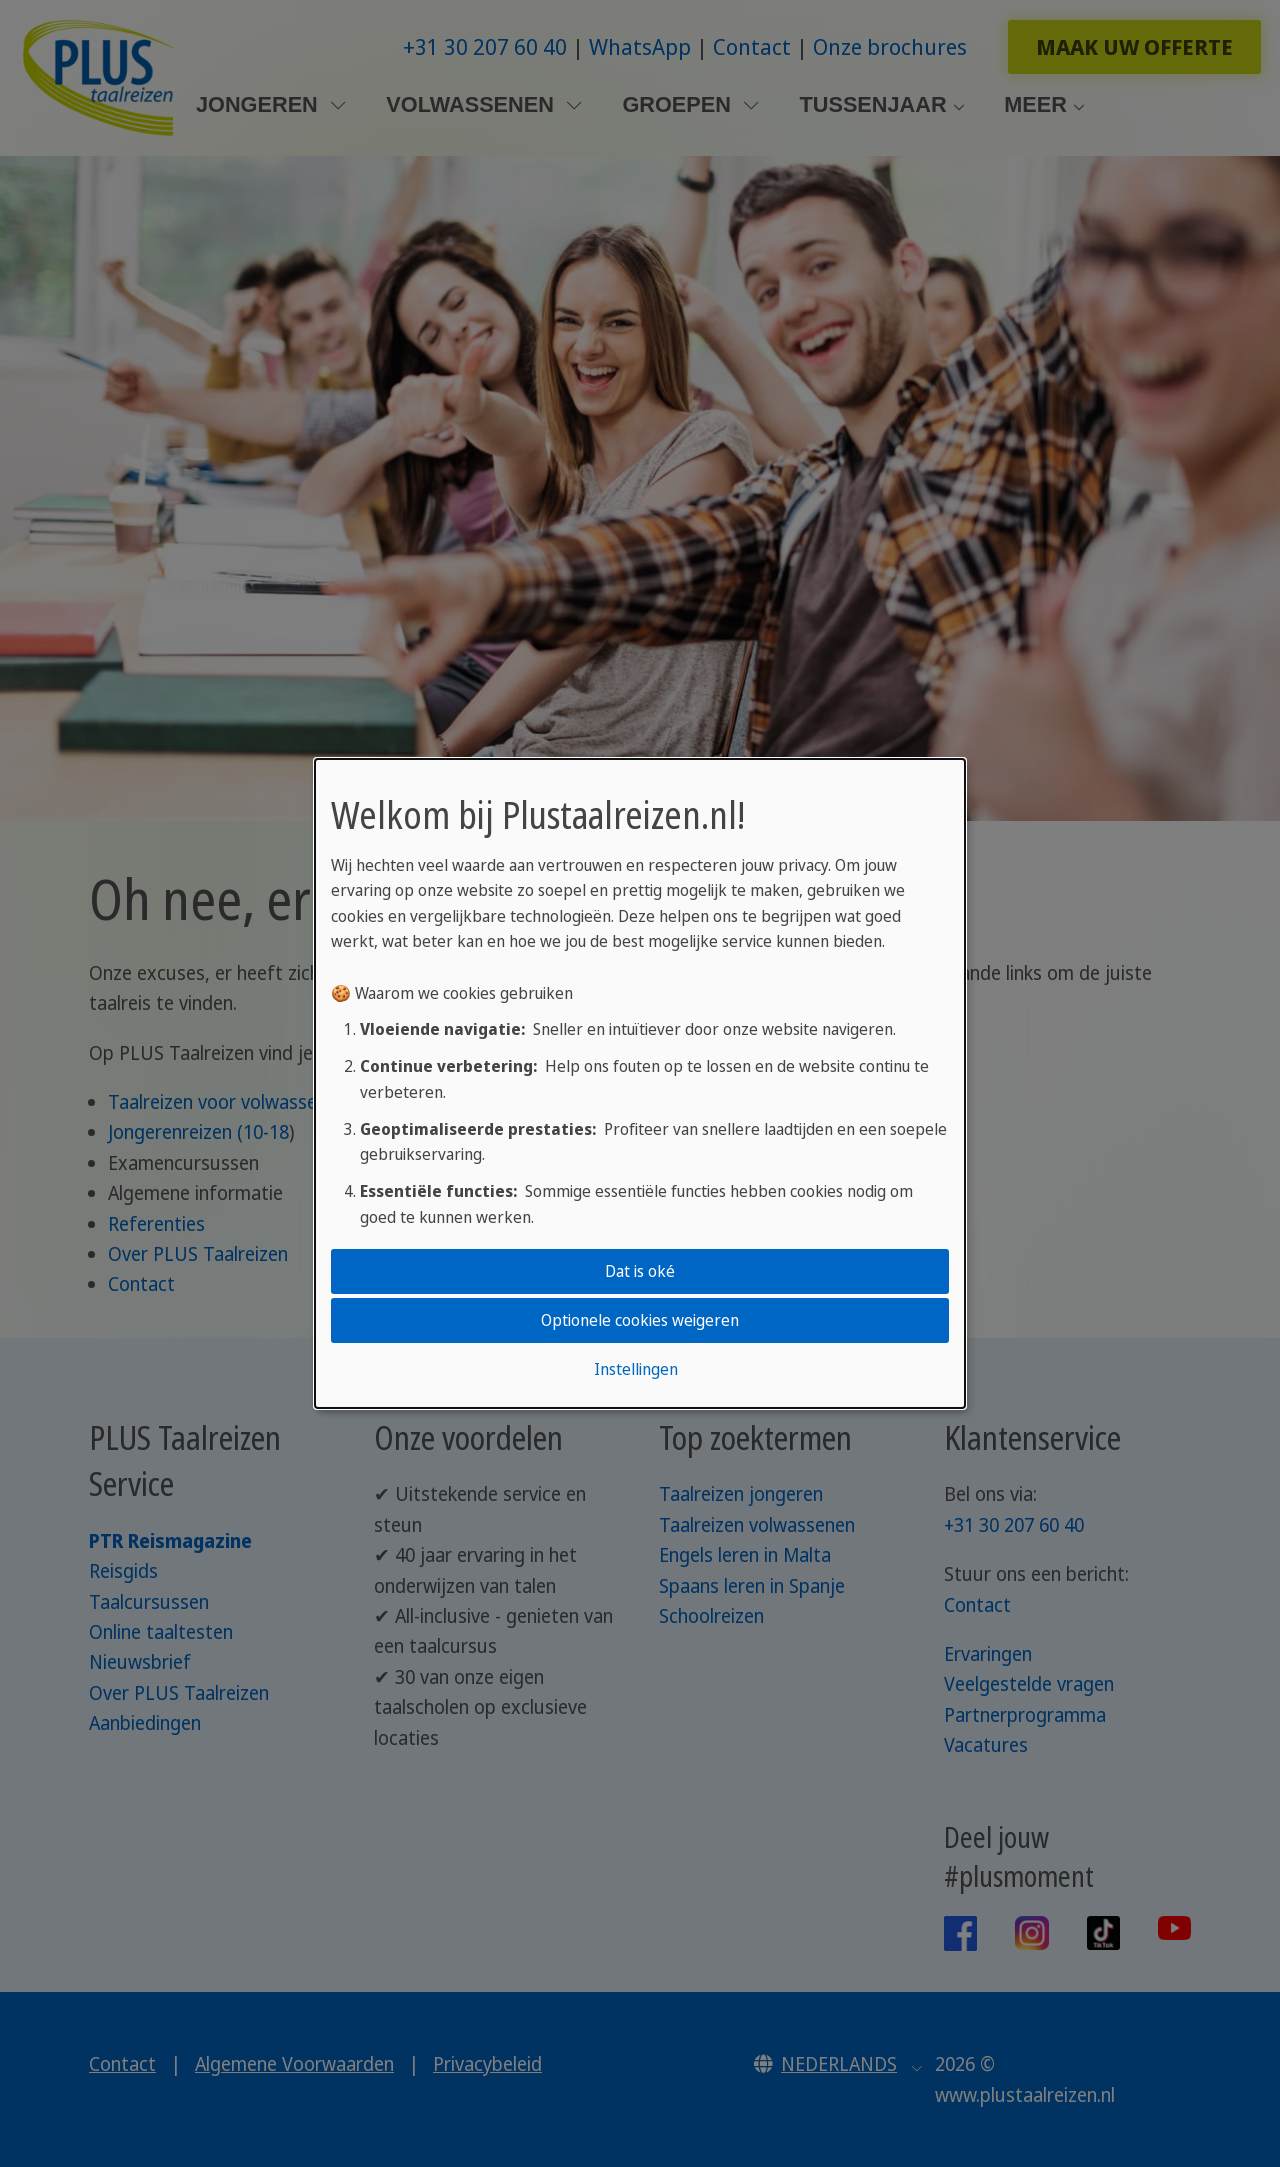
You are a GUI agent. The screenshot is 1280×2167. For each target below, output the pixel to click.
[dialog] (640, 1084)
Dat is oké (640, 1271)
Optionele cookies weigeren (640, 1320)
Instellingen (636, 1369)
